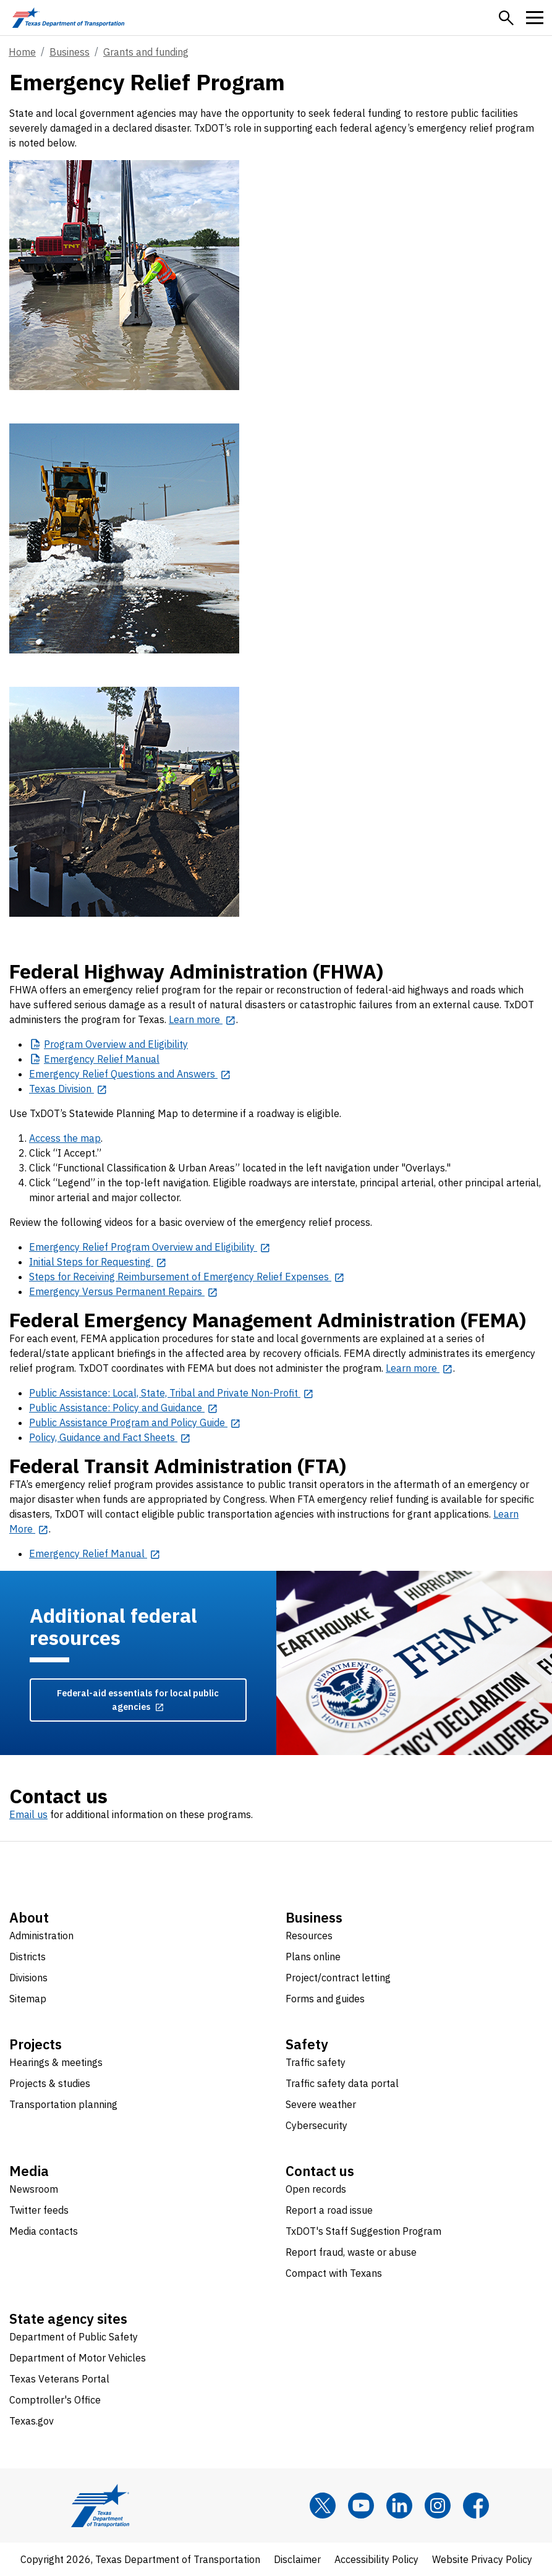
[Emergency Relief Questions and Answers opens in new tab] (130, 1074)
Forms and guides (325, 1998)
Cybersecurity (316, 2125)
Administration (41, 1935)
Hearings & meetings (56, 2062)
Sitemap (27, 1998)
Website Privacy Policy (482, 2559)
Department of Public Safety (73, 2337)
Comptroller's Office (55, 2400)
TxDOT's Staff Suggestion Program (363, 2231)
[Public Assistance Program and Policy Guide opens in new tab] (135, 1422)
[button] (506, 18)
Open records (316, 2189)
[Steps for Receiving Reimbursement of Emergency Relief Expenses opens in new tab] (187, 1276)
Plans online (313, 1956)
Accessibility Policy (376, 2559)
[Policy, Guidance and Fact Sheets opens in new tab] (110, 1437)
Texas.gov (31, 2421)
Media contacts (43, 2231)
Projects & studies (49, 2083)
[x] (323, 2506)
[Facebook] (476, 2506)
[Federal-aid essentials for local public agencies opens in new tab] (138, 1699)
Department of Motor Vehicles (77, 2358)
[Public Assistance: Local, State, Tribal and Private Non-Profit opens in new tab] (171, 1393)
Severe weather (321, 2104)
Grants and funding (146, 52)
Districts (27, 1956)
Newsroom (33, 2189)
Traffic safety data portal (342, 2083)
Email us (28, 1814)
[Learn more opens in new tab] (202, 1019)
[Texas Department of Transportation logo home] (68, 17)
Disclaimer (297, 2559)
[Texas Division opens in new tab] (68, 1088)
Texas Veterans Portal (59, 2379)
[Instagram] (438, 2506)
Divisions (28, 1977)
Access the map (65, 1138)
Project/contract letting (338, 1977)
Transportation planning (63, 2104)
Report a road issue (329, 2210)
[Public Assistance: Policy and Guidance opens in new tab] (123, 1407)
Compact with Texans (334, 2273)
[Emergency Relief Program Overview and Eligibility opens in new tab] (150, 1247)
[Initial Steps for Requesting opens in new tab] (98, 1262)
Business (69, 52)
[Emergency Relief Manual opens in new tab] (95, 1553)
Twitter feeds (39, 2210)
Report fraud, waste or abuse (351, 2252)
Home (22, 52)
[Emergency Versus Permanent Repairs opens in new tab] (123, 1291)
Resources (309, 1935)
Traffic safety (316, 2062)
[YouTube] (361, 2506)
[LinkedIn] (399, 2506)
